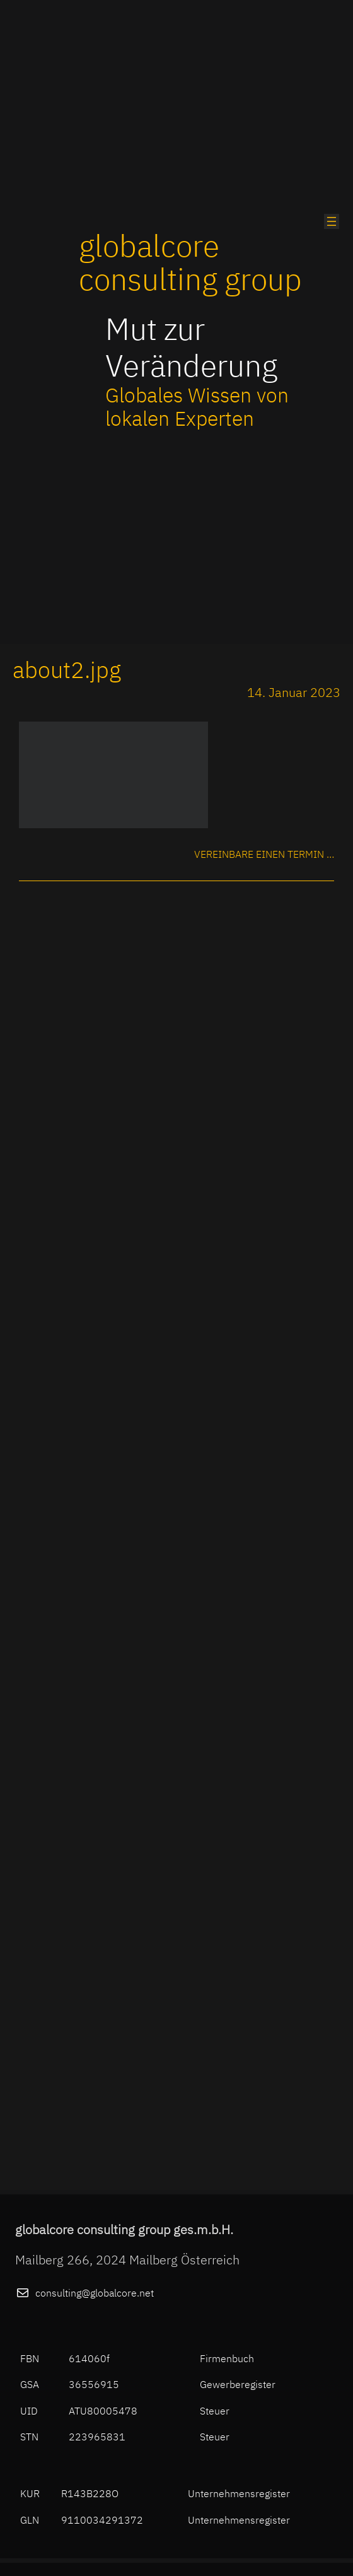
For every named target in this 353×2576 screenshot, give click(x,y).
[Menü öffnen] (331, 221)
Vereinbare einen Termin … (264, 854)
